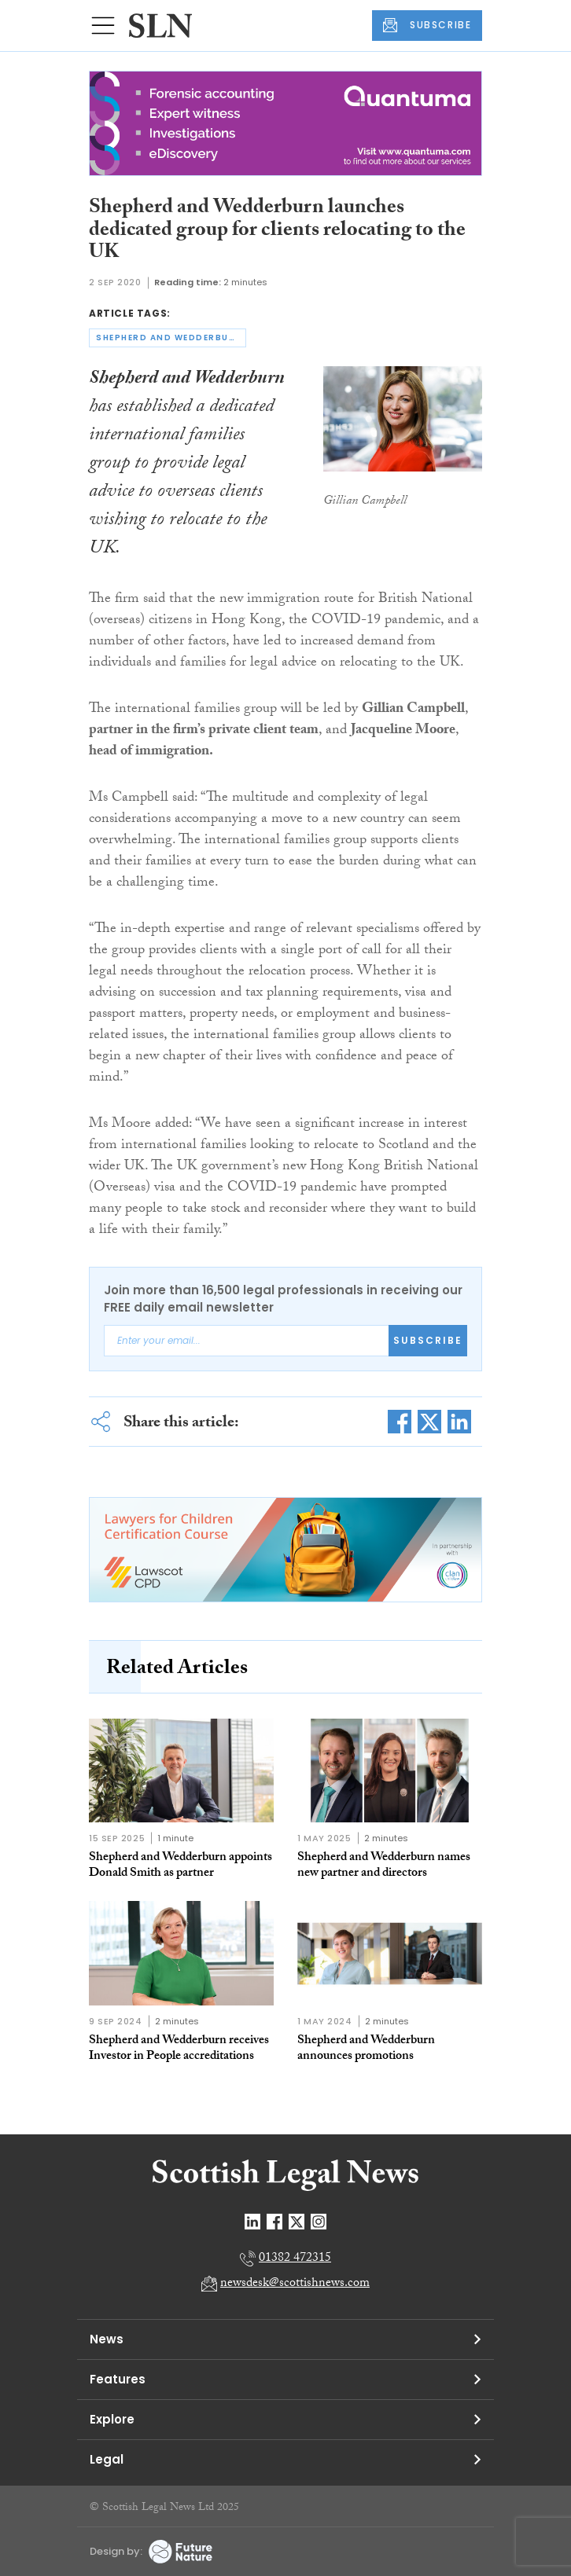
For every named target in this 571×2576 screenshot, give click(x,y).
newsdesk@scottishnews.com (295, 2284)
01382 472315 (295, 2259)
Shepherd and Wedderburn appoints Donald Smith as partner (180, 1866)
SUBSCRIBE (427, 25)
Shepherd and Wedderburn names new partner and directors (383, 1866)
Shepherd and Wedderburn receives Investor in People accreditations (179, 2049)
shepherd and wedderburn (169, 337)
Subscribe (427, 1340)
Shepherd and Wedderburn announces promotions (366, 2049)
